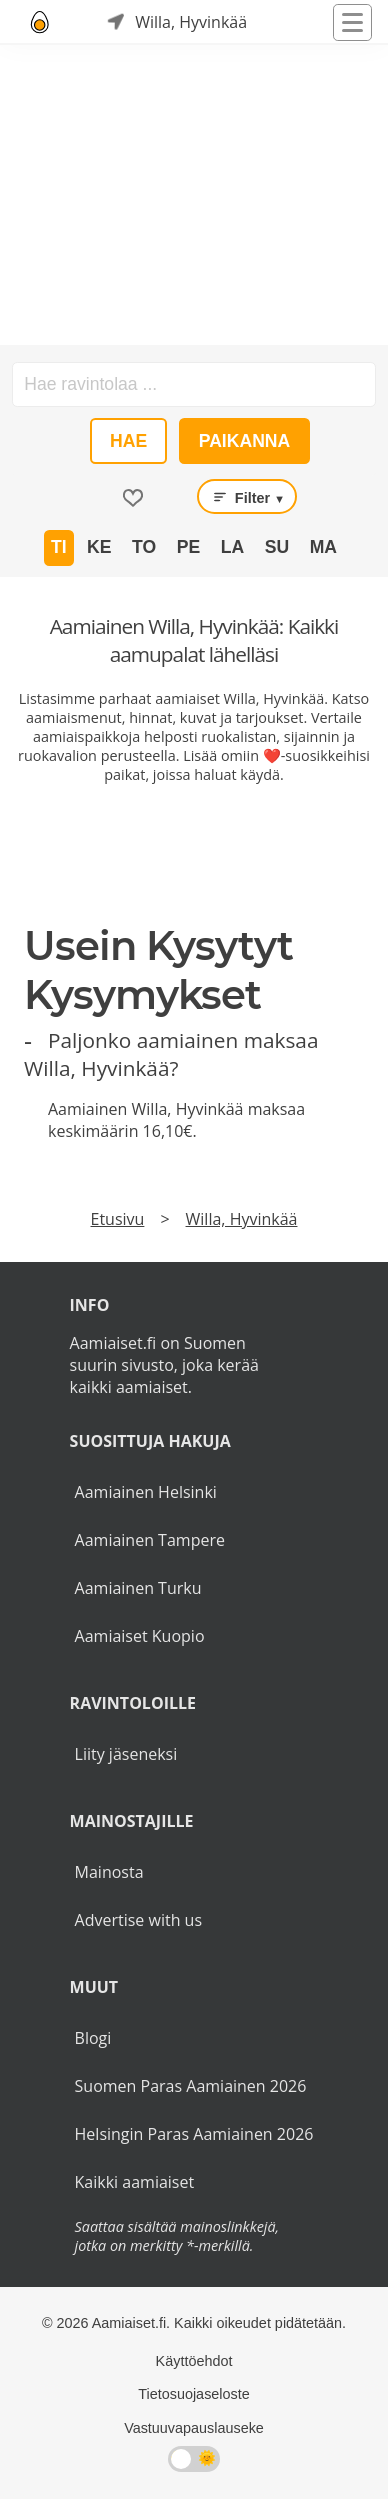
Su (277, 547)
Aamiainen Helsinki (146, 1492)
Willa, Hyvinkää (242, 1219)
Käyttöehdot (194, 2361)
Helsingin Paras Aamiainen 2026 (194, 2134)
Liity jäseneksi (126, 1754)
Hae (128, 441)
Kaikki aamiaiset (135, 2182)
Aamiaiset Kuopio (140, 1636)
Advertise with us (138, 1920)
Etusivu (118, 1219)
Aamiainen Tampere (150, 1540)
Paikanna (245, 441)
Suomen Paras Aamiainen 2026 (191, 2086)
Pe (188, 547)
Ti (59, 547)
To (144, 547)
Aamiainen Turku (138, 1588)
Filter (247, 497)
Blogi (93, 2038)
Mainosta (109, 1872)
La (232, 547)
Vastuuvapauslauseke (194, 2428)
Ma (323, 547)
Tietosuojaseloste (193, 2394)
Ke (99, 547)
